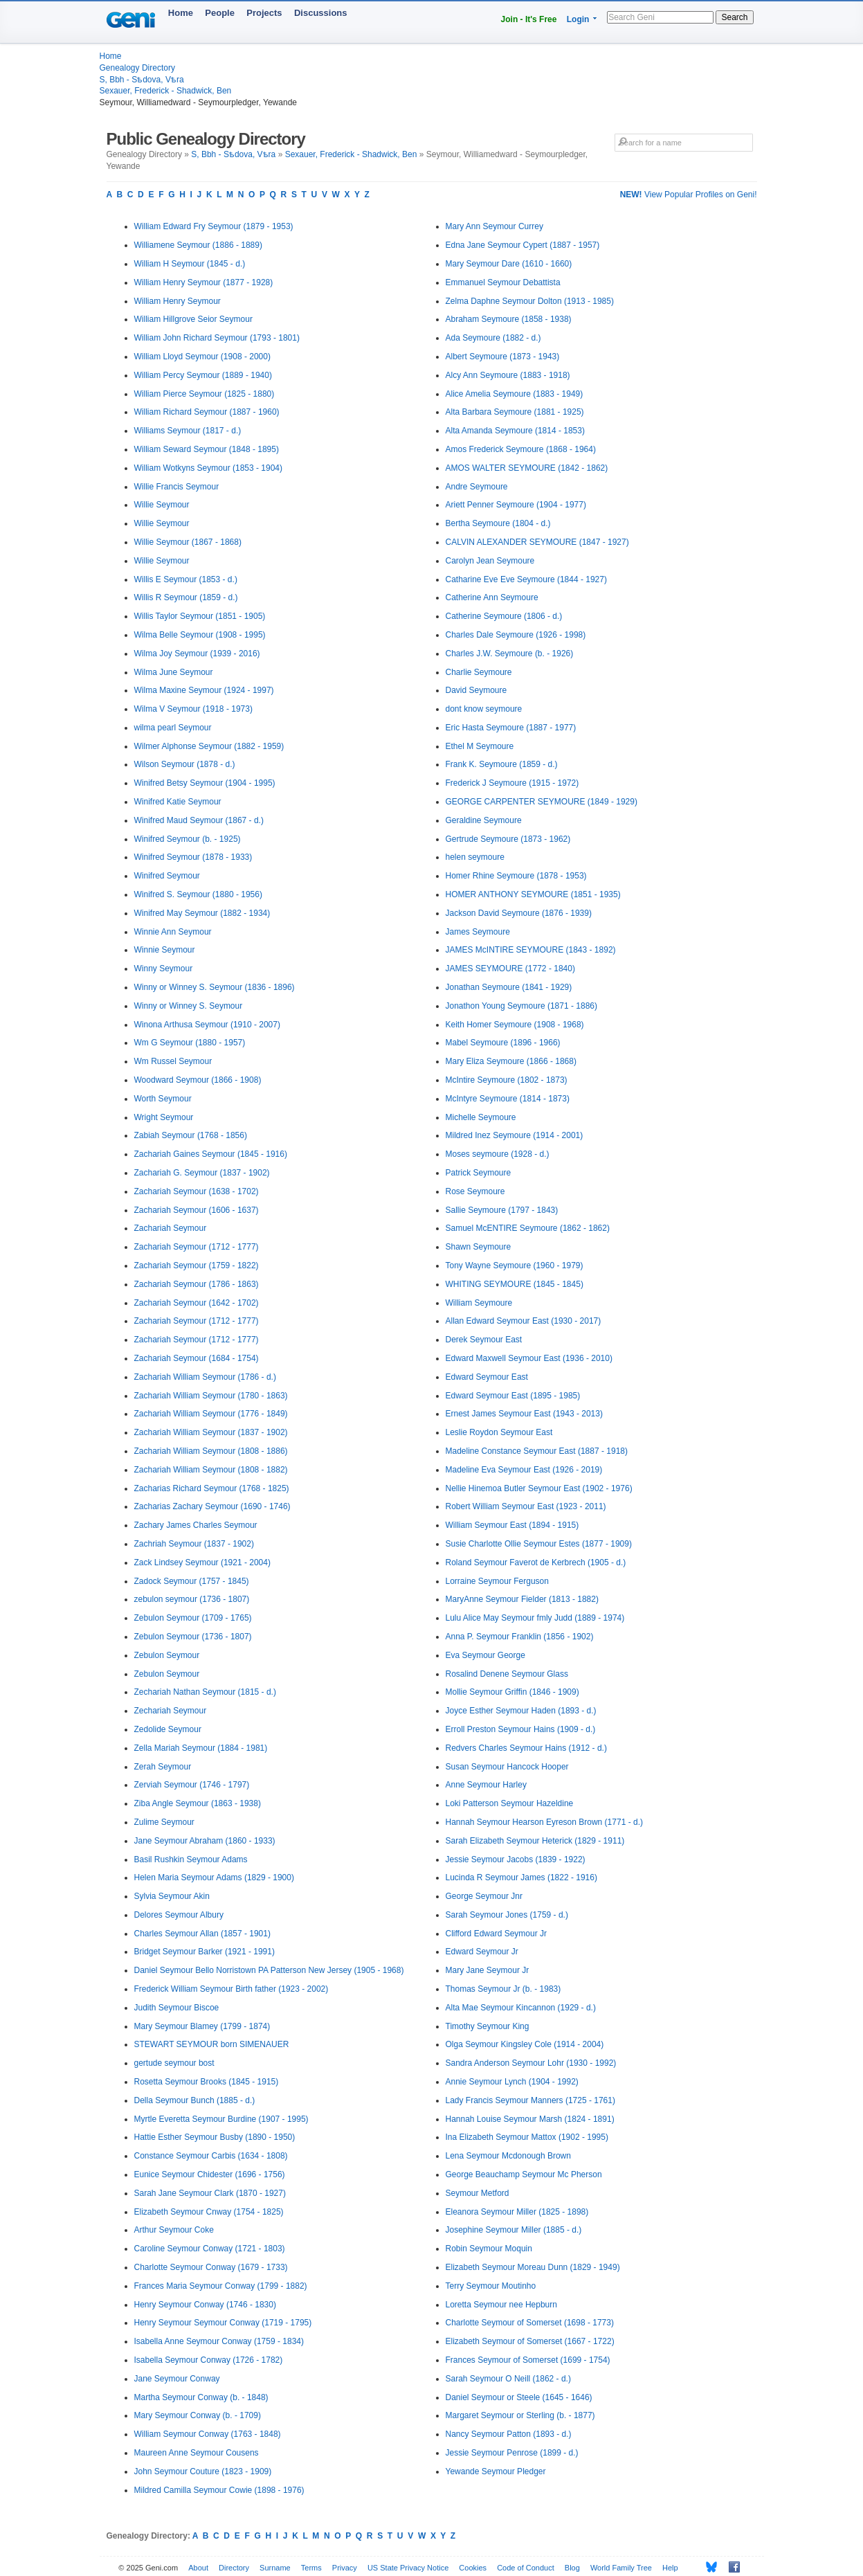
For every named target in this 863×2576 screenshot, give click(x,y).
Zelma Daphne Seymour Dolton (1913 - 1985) (530, 301)
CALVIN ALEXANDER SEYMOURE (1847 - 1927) (537, 542)
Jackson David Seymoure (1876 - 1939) (519, 913)
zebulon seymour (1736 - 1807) (192, 1599)
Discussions (320, 13)
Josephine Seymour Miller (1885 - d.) (514, 2230)
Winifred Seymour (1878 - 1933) (193, 857)
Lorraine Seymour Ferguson (497, 1581)
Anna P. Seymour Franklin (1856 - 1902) (520, 1636)
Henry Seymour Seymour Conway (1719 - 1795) (223, 2322)
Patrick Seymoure (478, 1173)
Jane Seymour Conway (177, 2379)
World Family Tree (621, 2568)
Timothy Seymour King (487, 2026)
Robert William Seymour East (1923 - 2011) (526, 1506)
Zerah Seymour (163, 1767)
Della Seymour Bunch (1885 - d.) (194, 2100)
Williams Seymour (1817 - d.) (188, 430)
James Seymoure (478, 932)
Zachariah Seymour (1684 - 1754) (196, 1358)
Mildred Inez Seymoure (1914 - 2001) (514, 1135)
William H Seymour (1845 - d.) (190, 264)
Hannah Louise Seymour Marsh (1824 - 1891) (530, 2119)
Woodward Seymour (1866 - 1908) (198, 1080)
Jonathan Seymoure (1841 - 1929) (509, 987)
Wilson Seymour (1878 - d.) (184, 764)
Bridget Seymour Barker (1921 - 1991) (204, 1951)
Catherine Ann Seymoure (492, 597)
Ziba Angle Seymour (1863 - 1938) (197, 1803)
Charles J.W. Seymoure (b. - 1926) (510, 653)
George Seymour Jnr (484, 1896)
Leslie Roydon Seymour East (499, 1432)
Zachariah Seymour (170, 1228)
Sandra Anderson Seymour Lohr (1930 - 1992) (531, 2063)
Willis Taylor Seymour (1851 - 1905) (200, 616)
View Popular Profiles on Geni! (688, 194)
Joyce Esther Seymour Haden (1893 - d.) (521, 1710)
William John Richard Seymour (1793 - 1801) (217, 338)
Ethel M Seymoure (480, 746)
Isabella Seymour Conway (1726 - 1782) (208, 2360)
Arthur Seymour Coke (174, 2230)
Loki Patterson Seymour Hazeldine (510, 1803)
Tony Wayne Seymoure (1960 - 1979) (514, 1265)
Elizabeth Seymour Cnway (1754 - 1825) (209, 2212)
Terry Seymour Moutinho (491, 2286)
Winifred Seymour (167, 876)
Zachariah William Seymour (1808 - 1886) (211, 1451)
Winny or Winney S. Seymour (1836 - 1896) (214, 987)
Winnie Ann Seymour (173, 932)
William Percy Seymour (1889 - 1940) (203, 375)
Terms (311, 2568)
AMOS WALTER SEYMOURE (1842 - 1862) (527, 468)
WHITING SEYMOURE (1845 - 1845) (514, 1284)
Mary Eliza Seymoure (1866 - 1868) (511, 1061)
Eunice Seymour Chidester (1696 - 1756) (209, 2174)
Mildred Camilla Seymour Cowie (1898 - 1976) (219, 2490)
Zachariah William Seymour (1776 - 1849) (211, 1413)
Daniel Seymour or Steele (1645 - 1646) (519, 2397)
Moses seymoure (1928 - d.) (497, 1154)
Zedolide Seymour (167, 1729)
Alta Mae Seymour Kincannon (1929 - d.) (521, 2007)
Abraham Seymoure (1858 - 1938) (509, 319)
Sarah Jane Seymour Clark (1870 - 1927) (210, 2193)
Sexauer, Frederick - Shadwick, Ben (166, 91)
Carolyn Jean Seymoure (490, 561)
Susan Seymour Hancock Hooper (507, 1767)
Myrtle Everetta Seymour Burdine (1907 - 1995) (221, 2119)
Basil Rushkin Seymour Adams (191, 1859)
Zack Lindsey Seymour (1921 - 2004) (202, 1562)
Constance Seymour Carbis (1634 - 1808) (211, 2156)
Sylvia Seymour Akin (172, 1896)
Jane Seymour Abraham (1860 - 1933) (204, 1841)
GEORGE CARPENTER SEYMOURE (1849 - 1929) (541, 802)
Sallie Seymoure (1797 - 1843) (502, 1210)
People (220, 13)
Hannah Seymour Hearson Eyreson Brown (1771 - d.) (544, 1822)
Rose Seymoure (475, 1191)
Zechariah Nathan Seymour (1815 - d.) (205, 1692)
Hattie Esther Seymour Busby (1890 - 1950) (215, 2137)
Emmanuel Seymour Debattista (503, 282)
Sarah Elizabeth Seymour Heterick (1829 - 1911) (535, 1841)
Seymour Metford (477, 2193)
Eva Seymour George (485, 1655)
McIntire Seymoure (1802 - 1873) (506, 1080)
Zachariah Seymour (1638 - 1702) (196, 1191)
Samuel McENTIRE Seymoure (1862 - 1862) (528, 1228)
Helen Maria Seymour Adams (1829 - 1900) (214, 1877)
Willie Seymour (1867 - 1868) (188, 542)
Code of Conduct (525, 2568)
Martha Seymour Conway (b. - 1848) (201, 2397)
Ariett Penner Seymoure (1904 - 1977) (516, 505)
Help (670, 2568)
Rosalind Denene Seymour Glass (507, 1674)
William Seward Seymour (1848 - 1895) (206, 449)
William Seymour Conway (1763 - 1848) (207, 2434)
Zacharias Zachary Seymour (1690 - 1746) (212, 1506)
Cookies (473, 2568)
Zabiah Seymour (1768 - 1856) (190, 1135)
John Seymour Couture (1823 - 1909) (203, 2471)
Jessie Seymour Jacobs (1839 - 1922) (515, 1859)
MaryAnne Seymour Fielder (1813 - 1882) (522, 1599)
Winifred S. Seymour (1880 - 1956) (198, 894)
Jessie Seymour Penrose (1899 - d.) (512, 2453)
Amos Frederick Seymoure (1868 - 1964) (521, 449)
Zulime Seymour (164, 1822)
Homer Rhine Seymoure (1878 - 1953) (516, 876)
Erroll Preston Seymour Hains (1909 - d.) (521, 1729)
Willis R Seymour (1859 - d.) (186, 597)
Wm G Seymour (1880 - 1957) (190, 1042)
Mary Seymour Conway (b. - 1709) (197, 2415)
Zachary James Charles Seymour (195, 1525)
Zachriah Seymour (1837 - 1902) (194, 1544)
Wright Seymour (164, 1117)
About (198, 2568)
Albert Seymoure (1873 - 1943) (503, 356)
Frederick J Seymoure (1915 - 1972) (512, 783)
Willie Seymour (162, 505)
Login (578, 19)
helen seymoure (475, 857)
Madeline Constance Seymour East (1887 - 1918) (537, 1451)
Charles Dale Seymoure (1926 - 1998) (516, 635)
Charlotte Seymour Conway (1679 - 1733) (211, 2267)
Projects (264, 13)
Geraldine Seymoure (484, 820)
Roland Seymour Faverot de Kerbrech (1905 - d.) (536, 1562)
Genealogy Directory (137, 68)
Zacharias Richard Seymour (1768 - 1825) (211, 1488)
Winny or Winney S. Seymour (188, 1006)
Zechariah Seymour (170, 1710)
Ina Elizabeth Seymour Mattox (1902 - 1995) (527, 2137)
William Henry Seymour (177, 301)
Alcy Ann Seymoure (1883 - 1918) (508, 375)
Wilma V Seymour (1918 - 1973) (193, 709)
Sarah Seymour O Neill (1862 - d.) (508, 2379)
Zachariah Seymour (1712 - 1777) (196, 1247)
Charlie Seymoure (479, 672)
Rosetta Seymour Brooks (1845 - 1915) (206, 2082)
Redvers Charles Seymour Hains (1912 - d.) (526, 1748)
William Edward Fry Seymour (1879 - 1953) (213, 226)
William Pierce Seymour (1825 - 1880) (204, 394)
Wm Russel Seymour (173, 1061)
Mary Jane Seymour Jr (487, 1970)
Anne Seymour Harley (486, 1785)
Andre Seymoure (477, 487)
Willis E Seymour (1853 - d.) (185, 579)
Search (734, 17)
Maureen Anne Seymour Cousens (196, 2453)
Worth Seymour (163, 1099)
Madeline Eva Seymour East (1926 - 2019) (524, 1470)
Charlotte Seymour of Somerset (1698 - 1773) (530, 2322)
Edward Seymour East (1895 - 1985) (513, 1395)
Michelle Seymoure (481, 1117)
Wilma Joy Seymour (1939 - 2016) (197, 653)
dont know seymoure (484, 709)
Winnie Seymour (164, 950)
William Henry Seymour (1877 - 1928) (203, 282)
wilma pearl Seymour (173, 727)
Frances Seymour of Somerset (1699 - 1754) (528, 2360)
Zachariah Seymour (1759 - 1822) (196, 1265)
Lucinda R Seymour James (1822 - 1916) (521, 1877)
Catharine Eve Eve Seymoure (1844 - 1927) (526, 579)
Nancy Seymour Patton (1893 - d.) (509, 2434)
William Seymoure (479, 1303)
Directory (234, 2568)
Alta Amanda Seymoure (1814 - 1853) (515, 430)
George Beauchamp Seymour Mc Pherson (524, 2174)
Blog (572, 2568)
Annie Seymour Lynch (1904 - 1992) (512, 2082)
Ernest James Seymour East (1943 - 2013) (524, 1413)
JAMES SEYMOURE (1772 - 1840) (510, 968)
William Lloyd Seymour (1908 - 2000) (202, 356)
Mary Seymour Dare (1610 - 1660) (509, 264)
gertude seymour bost (174, 2063)
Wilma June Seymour (173, 672)
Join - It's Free (529, 19)
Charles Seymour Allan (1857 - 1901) (202, 1933)
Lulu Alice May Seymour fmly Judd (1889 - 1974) (535, 1618)
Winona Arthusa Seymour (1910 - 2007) (207, 1024)
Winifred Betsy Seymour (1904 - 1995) (204, 783)
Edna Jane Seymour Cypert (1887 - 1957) (523, 245)
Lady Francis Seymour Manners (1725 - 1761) (530, 2100)
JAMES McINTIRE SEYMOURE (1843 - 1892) (531, 950)
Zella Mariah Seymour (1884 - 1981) (201, 1748)
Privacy (344, 2568)
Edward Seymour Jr (482, 1951)
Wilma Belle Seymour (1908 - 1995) (200, 635)
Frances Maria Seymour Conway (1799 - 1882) (220, 2286)
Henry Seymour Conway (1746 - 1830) (205, 2304)
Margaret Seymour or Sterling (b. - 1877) (520, 2415)
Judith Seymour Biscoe (176, 2007)
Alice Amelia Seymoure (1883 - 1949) (514, 394)
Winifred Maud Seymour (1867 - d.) (199, 820)
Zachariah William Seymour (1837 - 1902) (211, 1432)
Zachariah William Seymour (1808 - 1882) (211, 1470)
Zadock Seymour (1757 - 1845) (191, 1581)
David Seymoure (476, 690)
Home (180, 13)
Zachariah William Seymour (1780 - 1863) (211, 1395)
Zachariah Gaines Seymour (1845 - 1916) (210, 1154)
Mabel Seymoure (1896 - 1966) (503, 1042)
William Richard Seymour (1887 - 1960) (207, 412)
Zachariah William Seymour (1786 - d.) (205, 1377)
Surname (275, 2568)
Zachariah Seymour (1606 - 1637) (196, 1210)
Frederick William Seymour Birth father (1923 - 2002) (231, 1989)
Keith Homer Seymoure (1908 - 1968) (515, 1024)
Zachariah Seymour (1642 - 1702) (196, 1303)
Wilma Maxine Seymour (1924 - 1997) (204, 690)
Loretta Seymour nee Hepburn (501, 2304)
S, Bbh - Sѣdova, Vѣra (142, 79)
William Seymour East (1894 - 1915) (512, 1525)
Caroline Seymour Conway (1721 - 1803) (209, 2248)
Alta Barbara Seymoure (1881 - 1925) (515, 412)
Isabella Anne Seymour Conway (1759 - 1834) (219, 2341)
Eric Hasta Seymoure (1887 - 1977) (511, 727)
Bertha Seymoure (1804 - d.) (498, 523)
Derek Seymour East (484, 1339)
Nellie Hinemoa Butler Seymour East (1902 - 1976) (539, 1488)
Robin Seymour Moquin (489, 2248)
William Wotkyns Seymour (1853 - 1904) (208, 468)
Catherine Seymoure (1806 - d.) (504, 616)
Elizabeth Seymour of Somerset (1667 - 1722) (530, 2341)
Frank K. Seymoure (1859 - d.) (502, 764)
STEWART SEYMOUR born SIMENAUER (211, 2044)
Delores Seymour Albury (179, 1915)
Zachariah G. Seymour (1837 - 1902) (202, 1173)
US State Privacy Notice (407, 2568)
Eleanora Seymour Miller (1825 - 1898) (517, 2212)
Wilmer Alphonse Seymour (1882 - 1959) (209, 746)
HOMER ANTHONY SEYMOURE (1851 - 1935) (533, 894)
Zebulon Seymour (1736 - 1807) (193, 1636)
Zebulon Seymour (167, 1655)
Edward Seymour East (487, 1377)
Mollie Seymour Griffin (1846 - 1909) (512, 1692)
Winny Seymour (163, 968)
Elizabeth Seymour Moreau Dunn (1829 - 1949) (533, 2267)
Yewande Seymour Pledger (496, 2471)
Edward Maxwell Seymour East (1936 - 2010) (529, 1358)
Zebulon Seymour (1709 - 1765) (193, 1618)
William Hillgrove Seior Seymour (193, 319)
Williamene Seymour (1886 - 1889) (198, 245)
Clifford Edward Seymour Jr (496, 1933)
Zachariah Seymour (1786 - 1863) (196, 1284)
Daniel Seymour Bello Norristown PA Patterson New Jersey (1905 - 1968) (269, 1970)
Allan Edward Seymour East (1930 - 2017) (523, 1321)
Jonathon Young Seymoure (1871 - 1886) (522, 1006)
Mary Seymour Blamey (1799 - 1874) (202, 2026)
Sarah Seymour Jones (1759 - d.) (507, 1915)
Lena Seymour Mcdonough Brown (508, 2156)
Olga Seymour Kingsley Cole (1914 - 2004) (525, 2044)
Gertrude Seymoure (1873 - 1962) (508, 839)
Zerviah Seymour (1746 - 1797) (192, 1785)
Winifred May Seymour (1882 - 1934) (202, 913)
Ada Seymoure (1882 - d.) (493, 338)
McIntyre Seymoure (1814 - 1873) (508, 1099)
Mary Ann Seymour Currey (494, 226)
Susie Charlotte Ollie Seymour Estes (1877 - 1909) (539, 1544)
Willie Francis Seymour (176, 487)
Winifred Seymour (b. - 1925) (187, 839)
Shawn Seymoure (478, 1247)
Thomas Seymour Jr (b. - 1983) (503, 1989)
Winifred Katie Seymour (177, 802)
